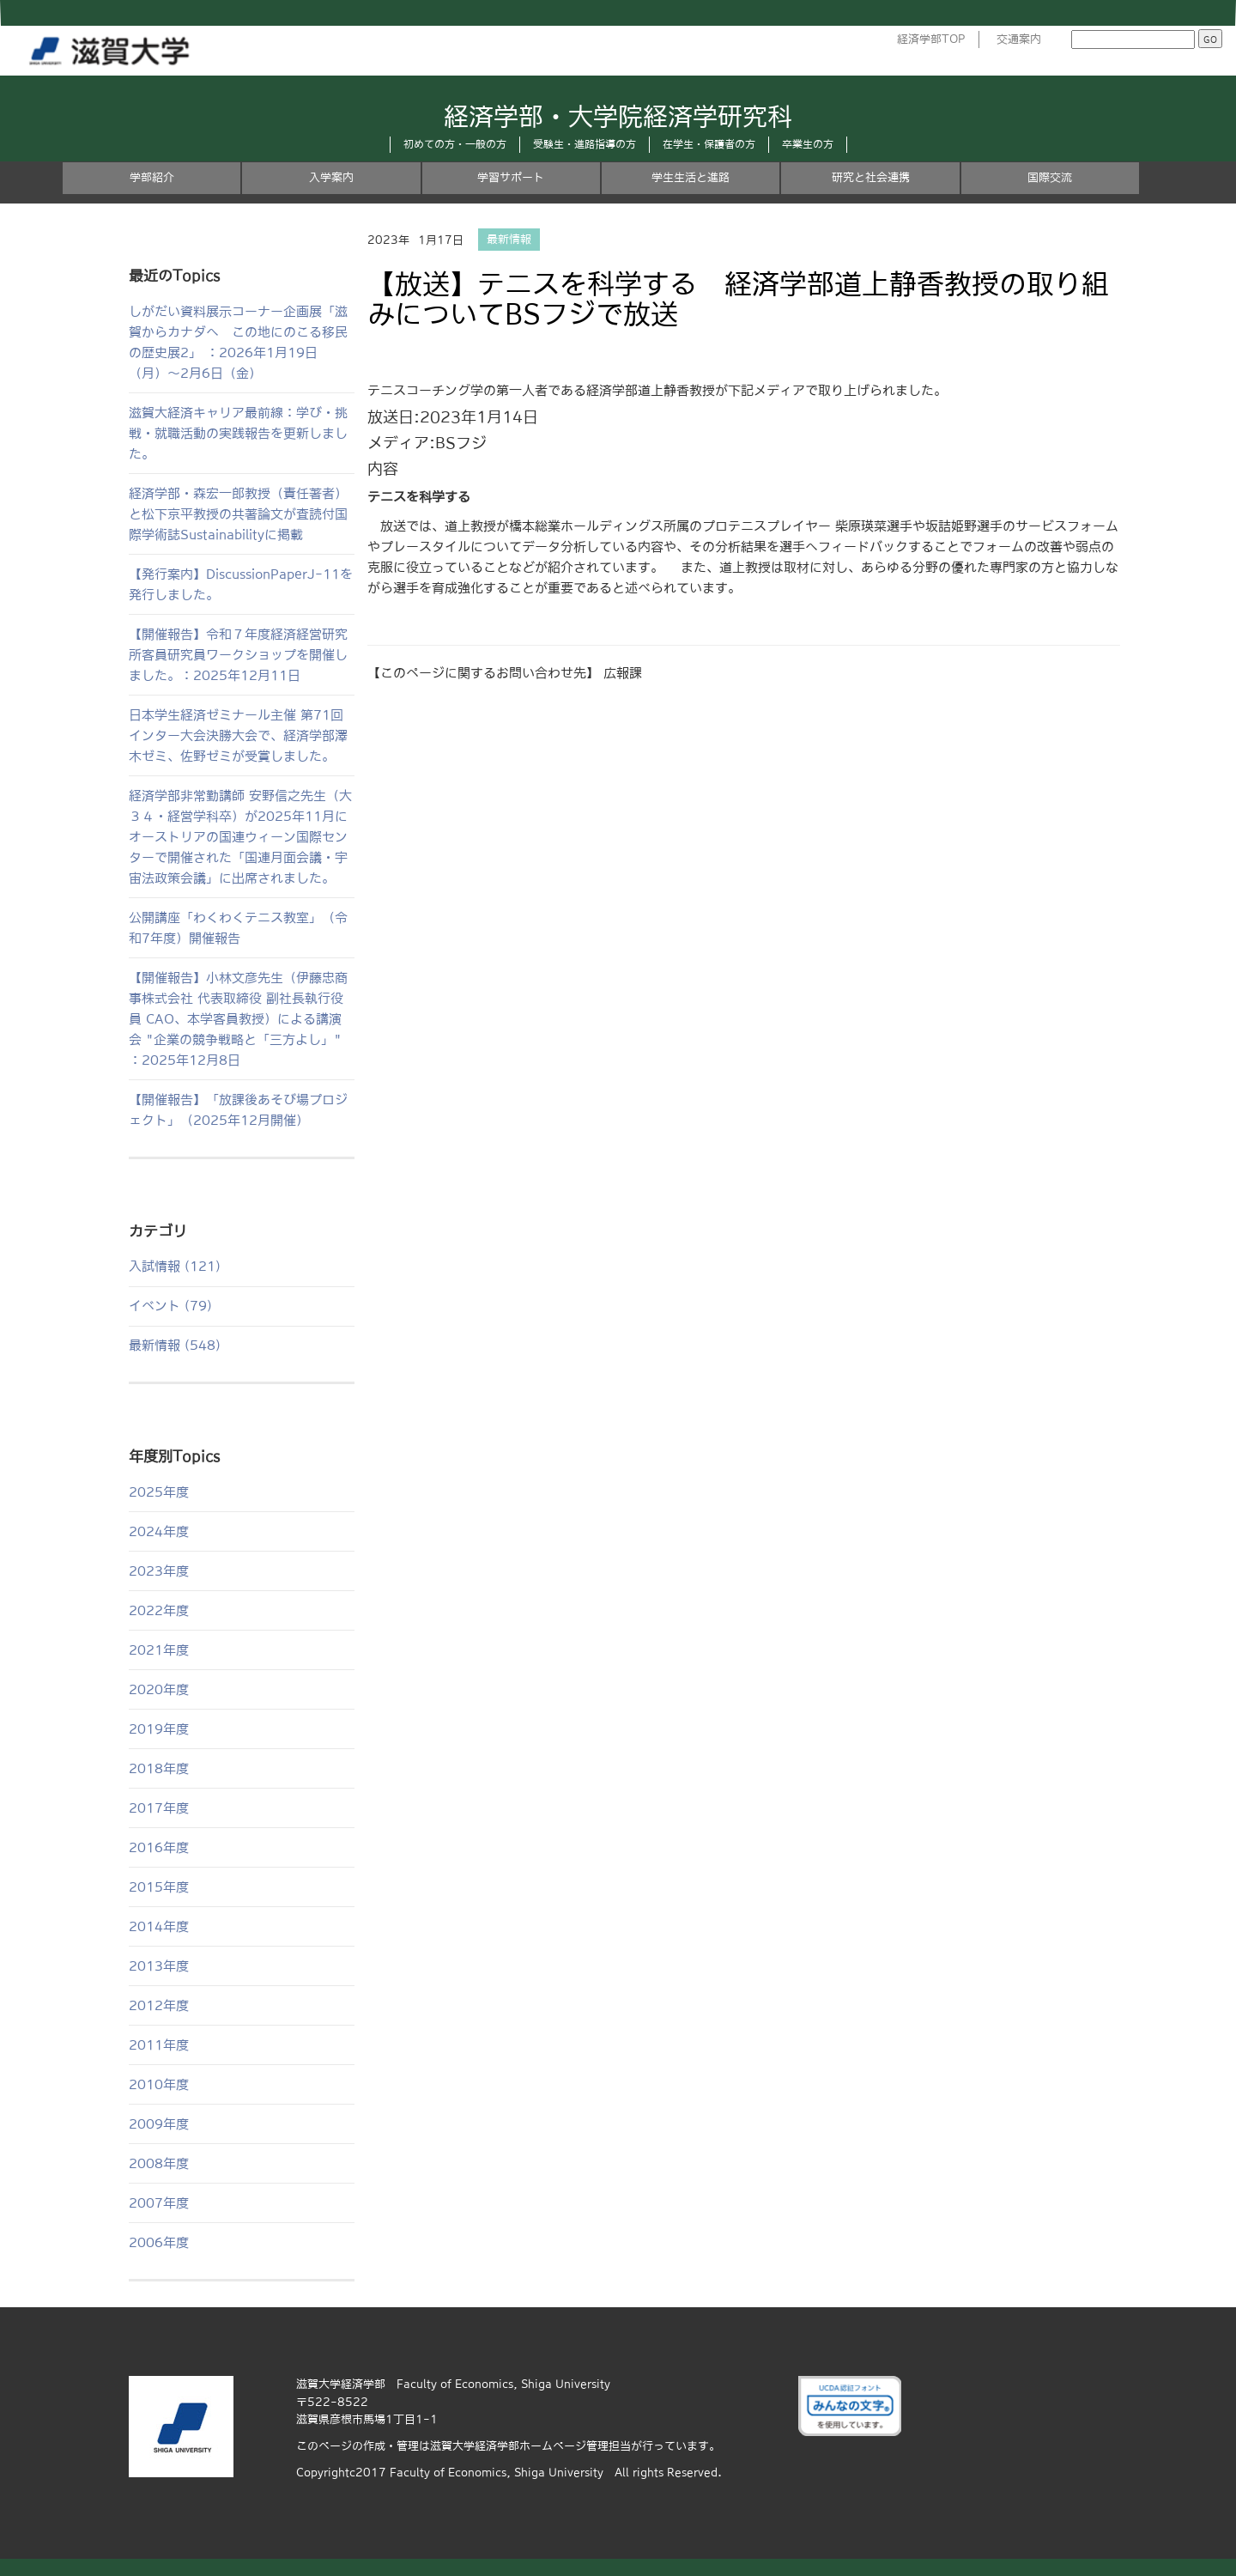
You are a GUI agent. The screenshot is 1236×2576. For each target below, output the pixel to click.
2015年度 (159, 1886)
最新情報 (509, 240)
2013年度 (159, 1965)
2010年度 (159, 2084)
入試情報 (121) (175, 1266)
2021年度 (159, 1649)
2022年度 (159, 1610)
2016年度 (159, 1847)
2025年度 (159, 1491)
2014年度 (159, 1926)
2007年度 (159, 2202)
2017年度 (159, 1807)
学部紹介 (152, 177)
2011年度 (159, 2044)
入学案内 (331, 177)
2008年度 (159, 2163)
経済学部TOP (931, 39)
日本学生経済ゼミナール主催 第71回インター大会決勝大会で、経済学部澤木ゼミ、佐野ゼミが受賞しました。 (238, 735)
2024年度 (159, 1531)
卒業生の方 (807, 144)
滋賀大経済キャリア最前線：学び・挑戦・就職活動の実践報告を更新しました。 (238, 433)
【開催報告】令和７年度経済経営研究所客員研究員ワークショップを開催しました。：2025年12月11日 (238, 655)
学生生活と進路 (690, 177)
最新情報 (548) (175, 1345)
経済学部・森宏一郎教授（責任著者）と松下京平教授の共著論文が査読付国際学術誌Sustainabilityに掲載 (238, 514)
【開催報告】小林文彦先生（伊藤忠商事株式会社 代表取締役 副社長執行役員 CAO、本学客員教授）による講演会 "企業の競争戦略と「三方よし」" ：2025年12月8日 (238, 1018)
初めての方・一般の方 (454, 144)
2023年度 (159, 1570)
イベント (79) (170, 1305)
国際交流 (1049, 177)
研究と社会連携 (871, 177)
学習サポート (510, 177)
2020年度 (159, 1689)
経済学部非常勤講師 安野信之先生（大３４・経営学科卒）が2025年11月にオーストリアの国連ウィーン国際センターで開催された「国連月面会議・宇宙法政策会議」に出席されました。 (240, 836)
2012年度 (159, 2005)
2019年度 (159, 1728)
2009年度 (159, 2123)
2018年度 (159, 1768)
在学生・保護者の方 (709, 144)
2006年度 (159, 2242)
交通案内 (1019, 39)
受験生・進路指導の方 (584, 144)
